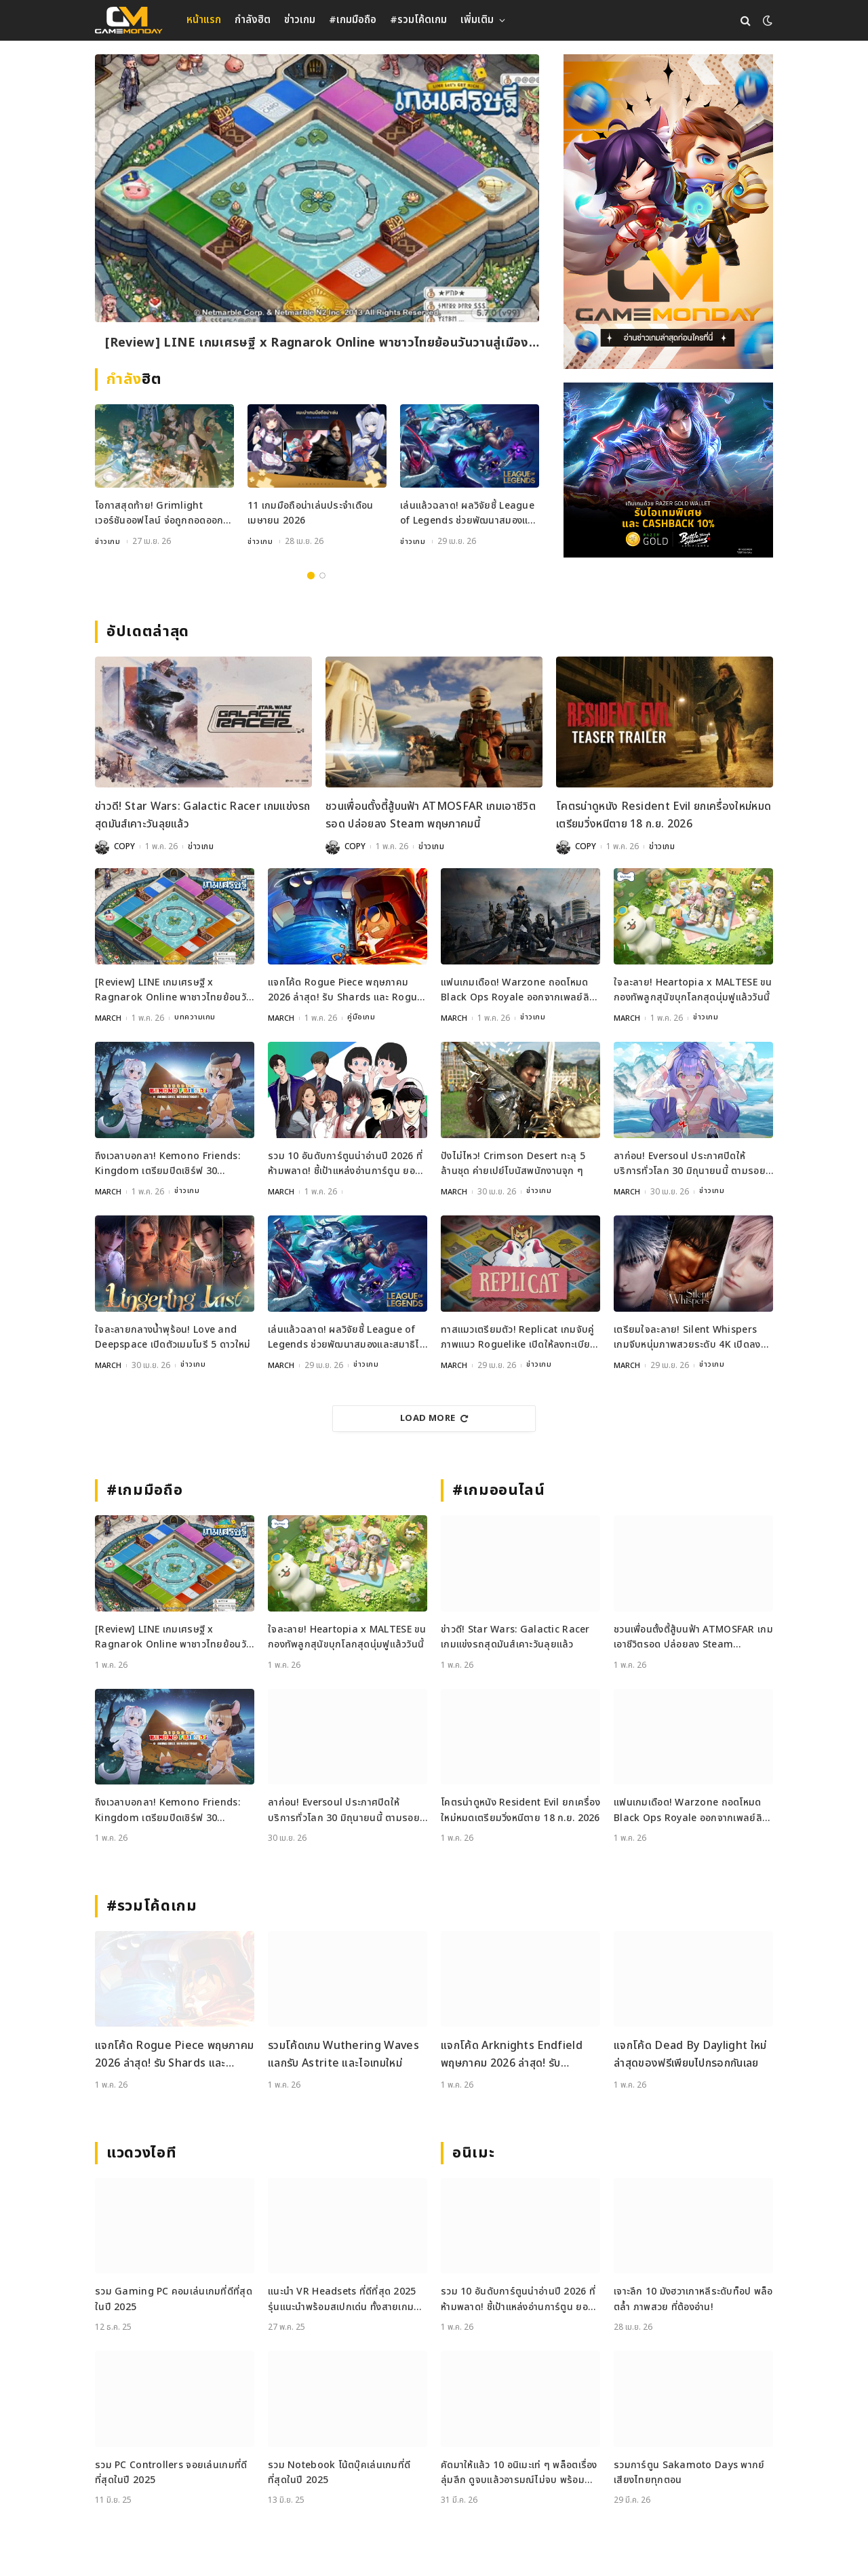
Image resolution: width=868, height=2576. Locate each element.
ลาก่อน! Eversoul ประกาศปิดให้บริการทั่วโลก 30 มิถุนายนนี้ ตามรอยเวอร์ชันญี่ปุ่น (690, 1163)
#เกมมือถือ (352, 20)
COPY (124, 846)
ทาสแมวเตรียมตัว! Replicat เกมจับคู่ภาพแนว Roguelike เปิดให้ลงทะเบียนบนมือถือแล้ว (518, 1336)
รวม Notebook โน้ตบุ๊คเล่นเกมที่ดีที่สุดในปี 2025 (339, 2470)
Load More (434, 1417)
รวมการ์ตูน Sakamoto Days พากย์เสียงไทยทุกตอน (689, 2470)
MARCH (108, 1017)
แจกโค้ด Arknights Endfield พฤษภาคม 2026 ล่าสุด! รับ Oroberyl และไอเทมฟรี (512, 2053)
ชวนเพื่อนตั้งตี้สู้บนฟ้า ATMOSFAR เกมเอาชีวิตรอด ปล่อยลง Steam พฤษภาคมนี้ (431, 815)
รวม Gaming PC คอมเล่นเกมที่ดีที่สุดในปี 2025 (173, 2297)
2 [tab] (322, 575)
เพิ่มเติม (477, 20)
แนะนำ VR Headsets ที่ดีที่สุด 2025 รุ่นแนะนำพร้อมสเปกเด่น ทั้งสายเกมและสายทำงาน (342, 2298)
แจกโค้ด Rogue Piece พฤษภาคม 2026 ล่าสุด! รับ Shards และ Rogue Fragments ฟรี (345, 990)
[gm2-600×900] (668, 211)
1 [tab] (311, 575)
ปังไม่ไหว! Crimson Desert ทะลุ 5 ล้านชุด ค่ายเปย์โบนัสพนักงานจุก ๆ (513, 1162)
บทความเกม (195, 1017)
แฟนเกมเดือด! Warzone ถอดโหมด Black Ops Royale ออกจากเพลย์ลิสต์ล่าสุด (515, 990)
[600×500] (668, 470)
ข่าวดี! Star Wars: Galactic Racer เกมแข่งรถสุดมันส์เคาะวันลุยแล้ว (203, 815)
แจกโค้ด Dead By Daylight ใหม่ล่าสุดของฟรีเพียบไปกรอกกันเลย (690, 2053)
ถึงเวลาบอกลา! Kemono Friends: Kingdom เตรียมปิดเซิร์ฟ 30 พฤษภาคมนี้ (167, 1163)
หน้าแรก (203, 20)
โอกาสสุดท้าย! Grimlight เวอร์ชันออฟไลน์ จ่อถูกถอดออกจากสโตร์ (159, 514)
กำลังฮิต (253, 20)
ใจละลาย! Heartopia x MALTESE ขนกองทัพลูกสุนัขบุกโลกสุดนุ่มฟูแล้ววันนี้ (693, 989)
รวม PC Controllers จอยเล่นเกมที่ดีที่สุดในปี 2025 (171, 2470)
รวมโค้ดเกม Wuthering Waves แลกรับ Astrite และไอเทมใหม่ (343, 2053)
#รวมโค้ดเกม (418, 20)
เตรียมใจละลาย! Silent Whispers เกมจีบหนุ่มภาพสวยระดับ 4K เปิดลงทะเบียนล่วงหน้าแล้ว (687, 1336)
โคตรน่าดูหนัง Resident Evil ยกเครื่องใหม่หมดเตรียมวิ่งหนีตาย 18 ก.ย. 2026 (663, 815)
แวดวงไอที (141, 2151)
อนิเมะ (473, 2151)
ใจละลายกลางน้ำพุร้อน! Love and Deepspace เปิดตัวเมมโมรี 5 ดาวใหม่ (172, 1335)
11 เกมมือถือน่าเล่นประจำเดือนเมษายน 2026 (310, 513)
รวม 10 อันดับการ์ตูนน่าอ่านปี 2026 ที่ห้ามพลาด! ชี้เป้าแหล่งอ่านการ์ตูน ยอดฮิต (345, 1163)
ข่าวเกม (299, 20)
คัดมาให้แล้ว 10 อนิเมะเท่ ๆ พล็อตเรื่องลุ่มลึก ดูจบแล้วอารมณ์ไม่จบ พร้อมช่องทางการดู (519, 2471)
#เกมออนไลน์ (498, 1489)
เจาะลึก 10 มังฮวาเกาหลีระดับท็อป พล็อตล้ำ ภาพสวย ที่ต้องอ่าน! (693, 2297)
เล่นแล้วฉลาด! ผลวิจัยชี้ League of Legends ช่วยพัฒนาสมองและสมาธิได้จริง (469, 514)
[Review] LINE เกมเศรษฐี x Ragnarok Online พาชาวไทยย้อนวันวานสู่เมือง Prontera (317, 344)
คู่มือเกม (362, 1017)
